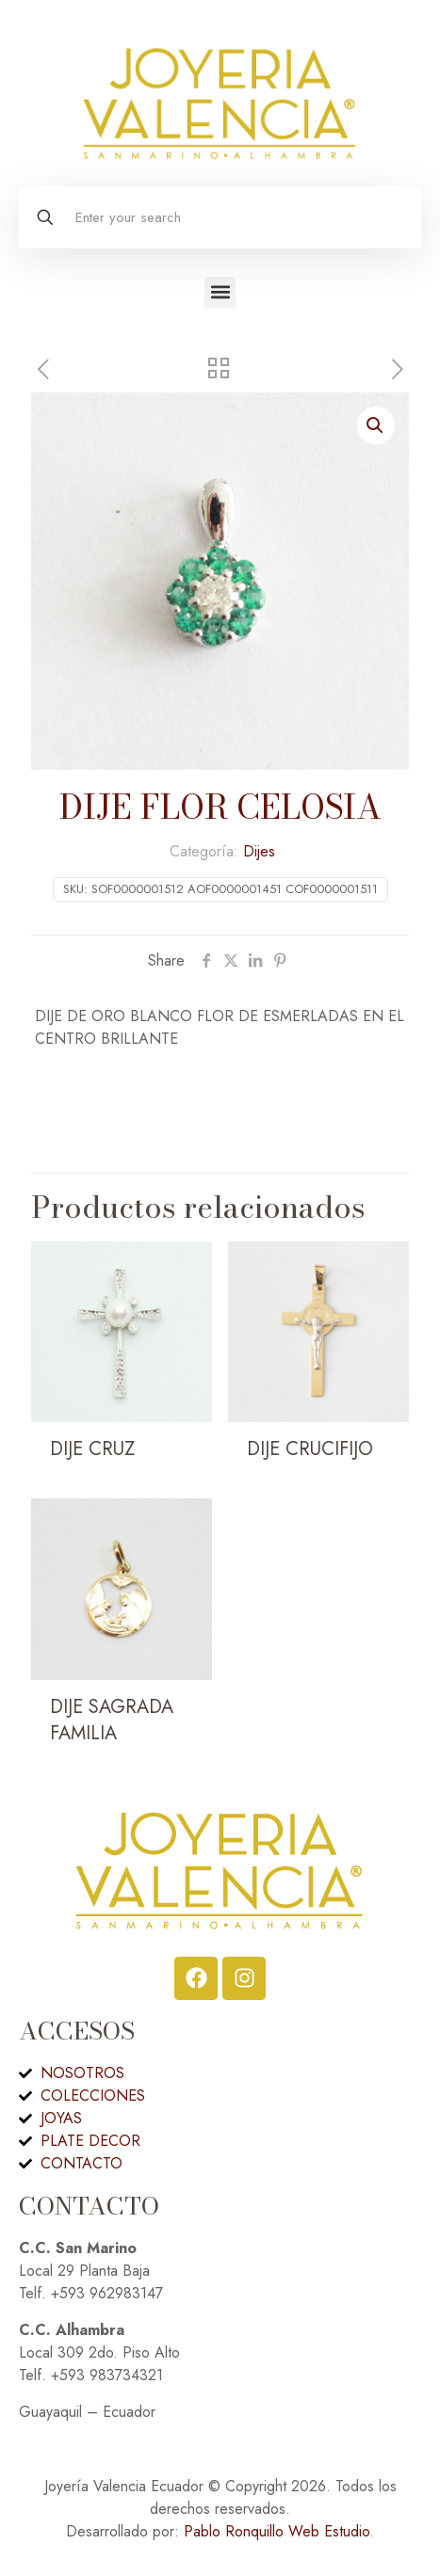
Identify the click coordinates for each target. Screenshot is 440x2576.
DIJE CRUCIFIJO (310, 1449)
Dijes (259, 851)
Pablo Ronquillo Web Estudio (276, 2531)
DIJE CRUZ (92, 1449)
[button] (220, 292)
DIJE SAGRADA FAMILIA (111, 1720)
